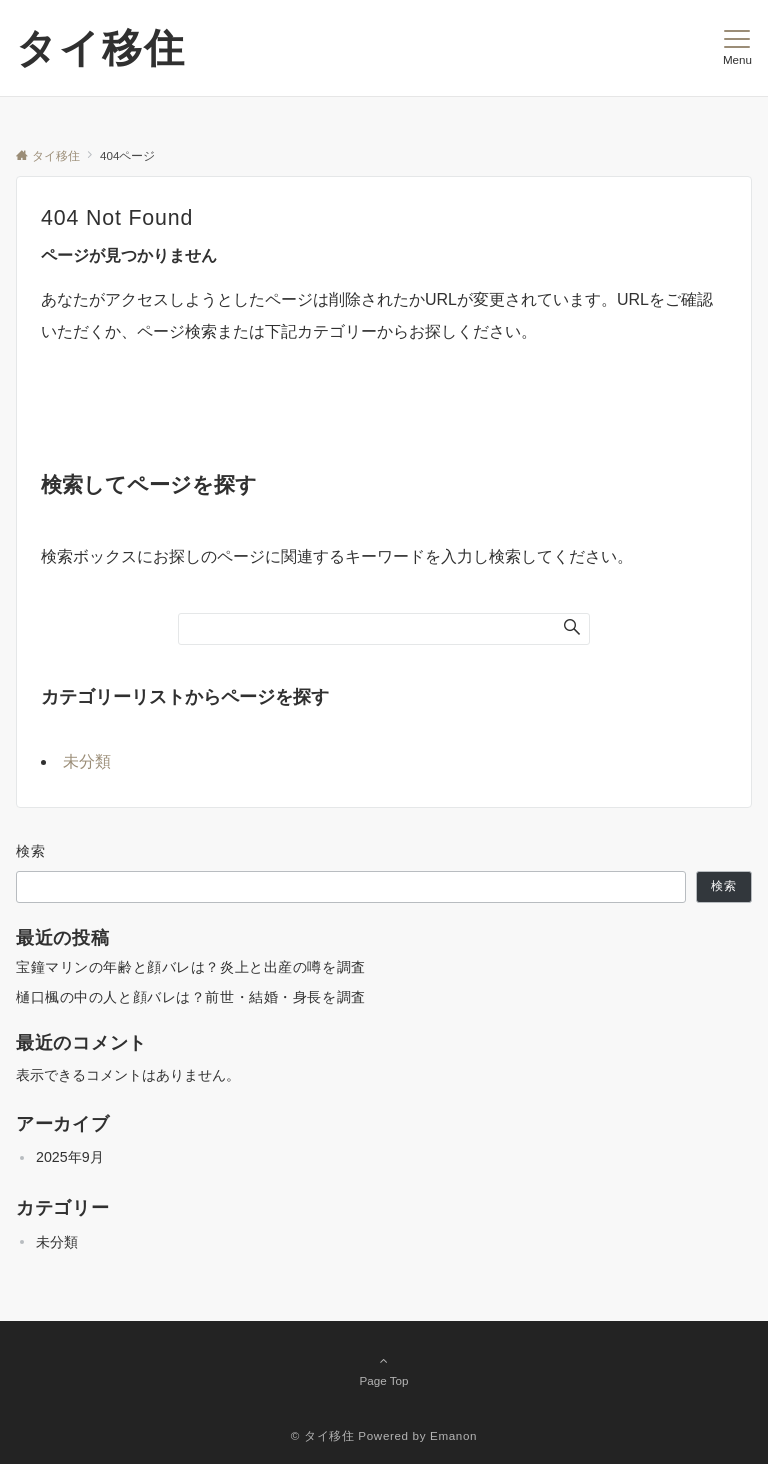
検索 (31, 851)
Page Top (384, 1370)
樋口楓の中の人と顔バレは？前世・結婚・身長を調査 (191, 997)
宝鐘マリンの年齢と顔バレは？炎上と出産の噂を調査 (191, 967)
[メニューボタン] (737, 48)
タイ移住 (101, 48)
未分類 (87, 761)
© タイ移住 (323, 1435)
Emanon (453, 1435)
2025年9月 (70, 1157)
